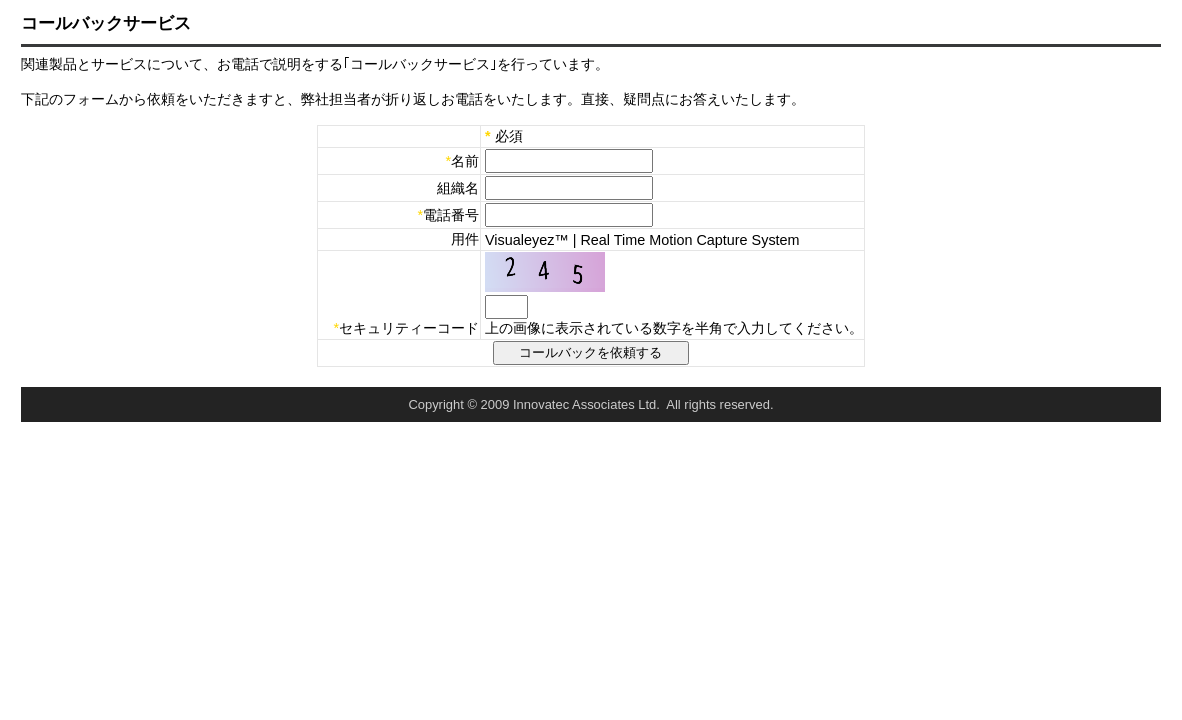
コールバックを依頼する (591, 352)
